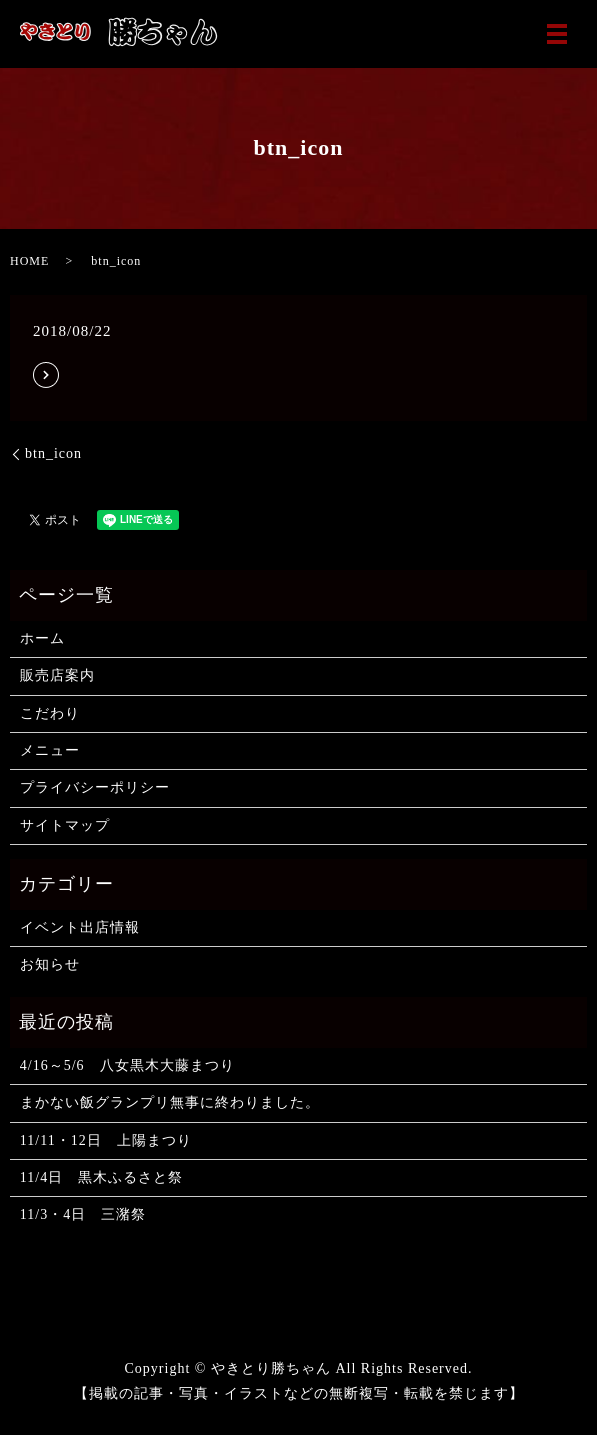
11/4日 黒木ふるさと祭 (101, 1177)
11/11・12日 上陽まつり (106, 1140)
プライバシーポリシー (95, 787)
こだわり (50, 713)
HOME (29, 261)
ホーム (42, 638)
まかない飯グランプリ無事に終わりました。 (170, 1102)
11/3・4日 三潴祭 (83, 1214)
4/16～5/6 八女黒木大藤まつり (127, 1065)
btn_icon (53, 453)
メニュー (50, 750)
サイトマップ (65, 825)
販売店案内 (57, 675)
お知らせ (50, 964)
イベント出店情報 (80, 927)
